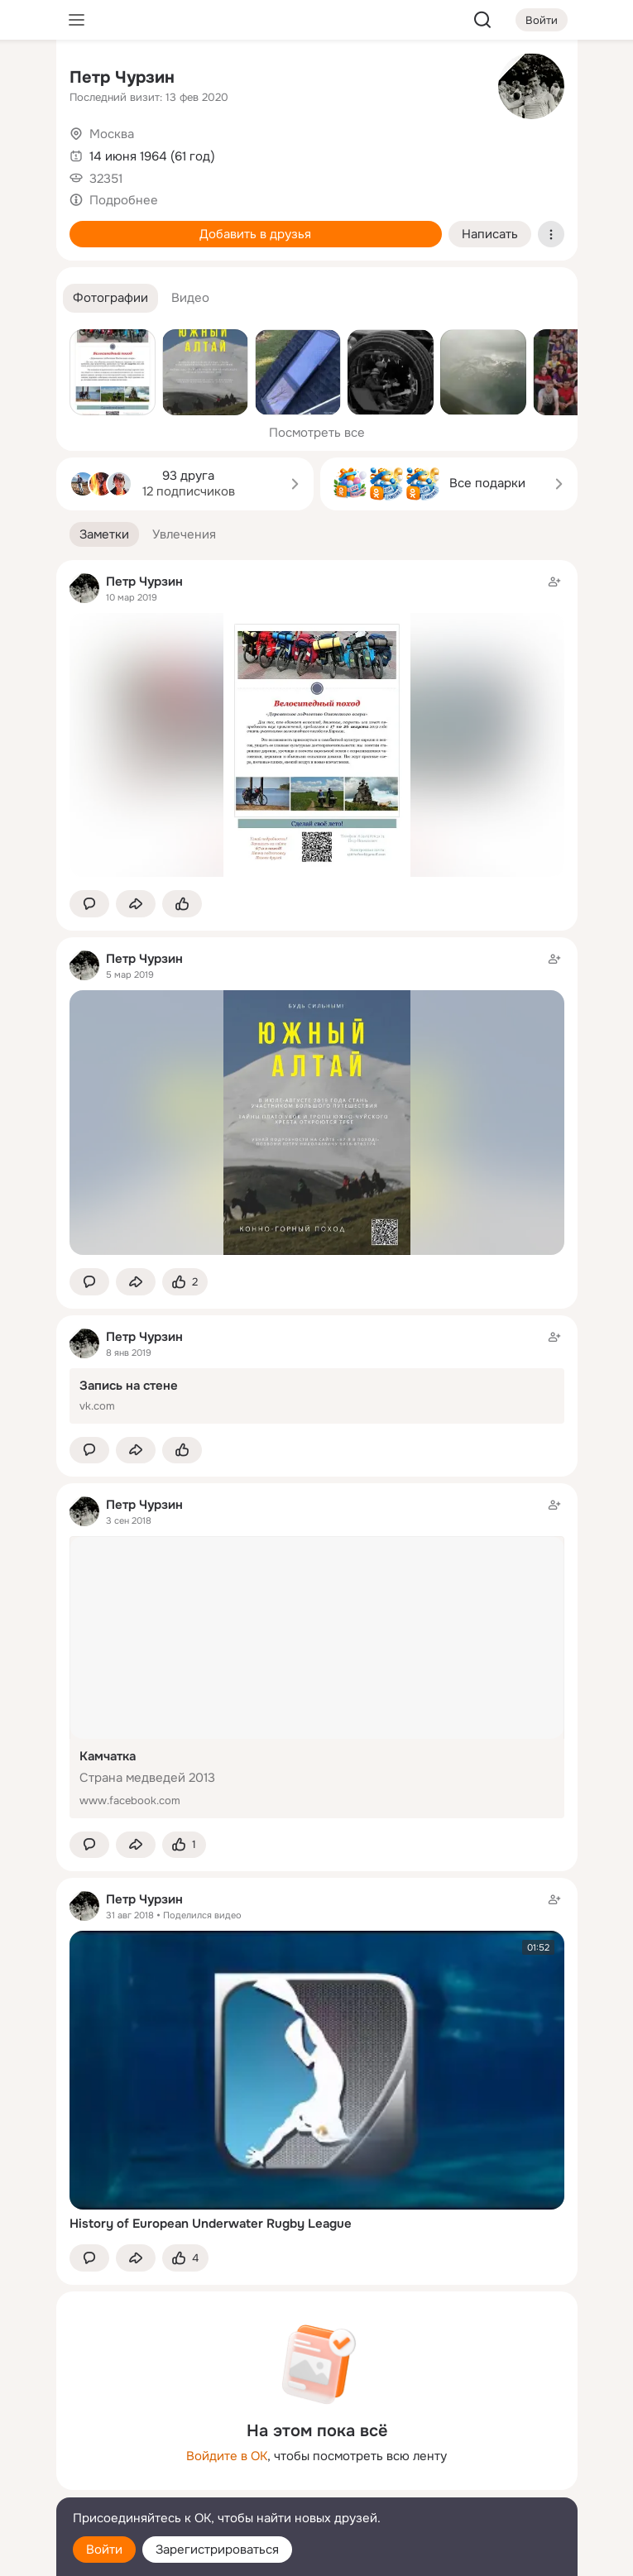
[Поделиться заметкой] (136, 903)
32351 (105, 178)
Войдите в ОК (226, 2456)
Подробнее (123, 200)
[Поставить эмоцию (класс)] (182, 903)
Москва (111, 134)
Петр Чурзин (122, 77)
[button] (110, 298)
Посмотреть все (317, 432)
